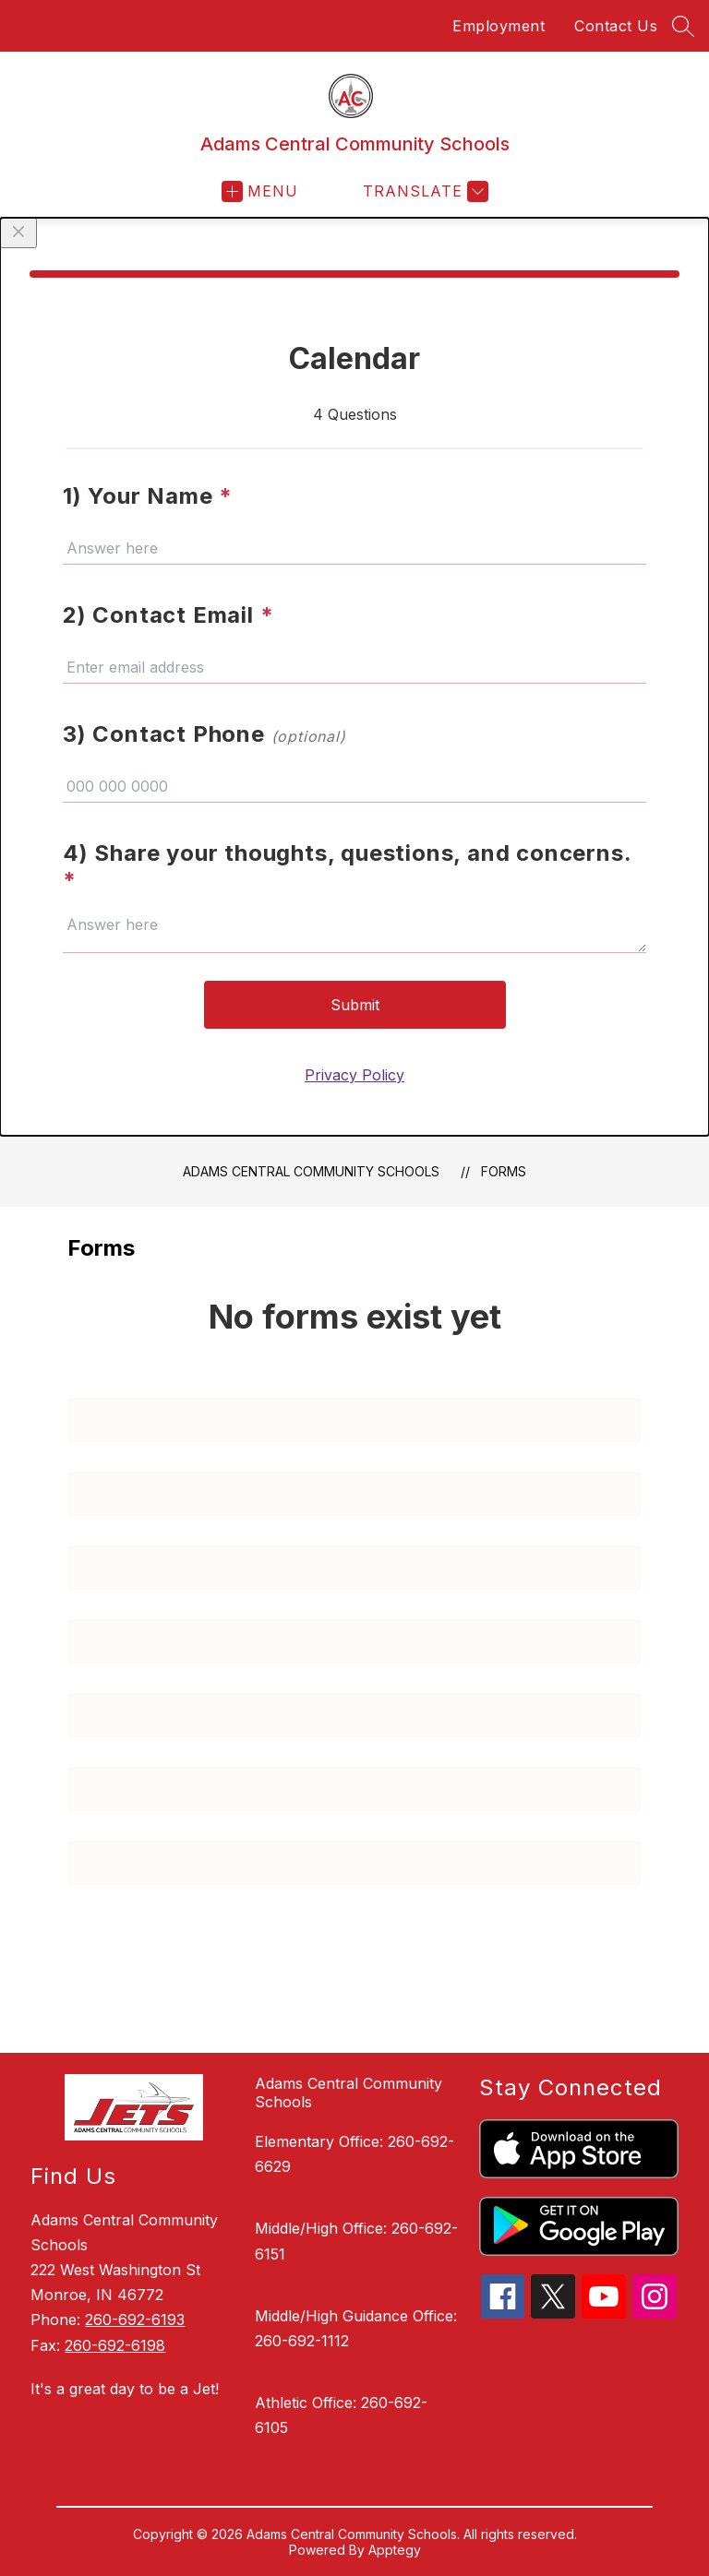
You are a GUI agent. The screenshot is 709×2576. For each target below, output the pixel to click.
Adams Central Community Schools (311, 1171)
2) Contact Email (168, 615)
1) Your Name (148, 496)
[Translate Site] (423, 191)
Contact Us (615, 26)
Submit (354, 1005)
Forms (503, 1171)
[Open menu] (260, 191)
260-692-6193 (135, 2319)
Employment (498, 26)
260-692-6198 (115, 2345)
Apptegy (394, 2550)
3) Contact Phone (204, 734)
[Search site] (683, 26)
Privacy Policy (354, 1075)
